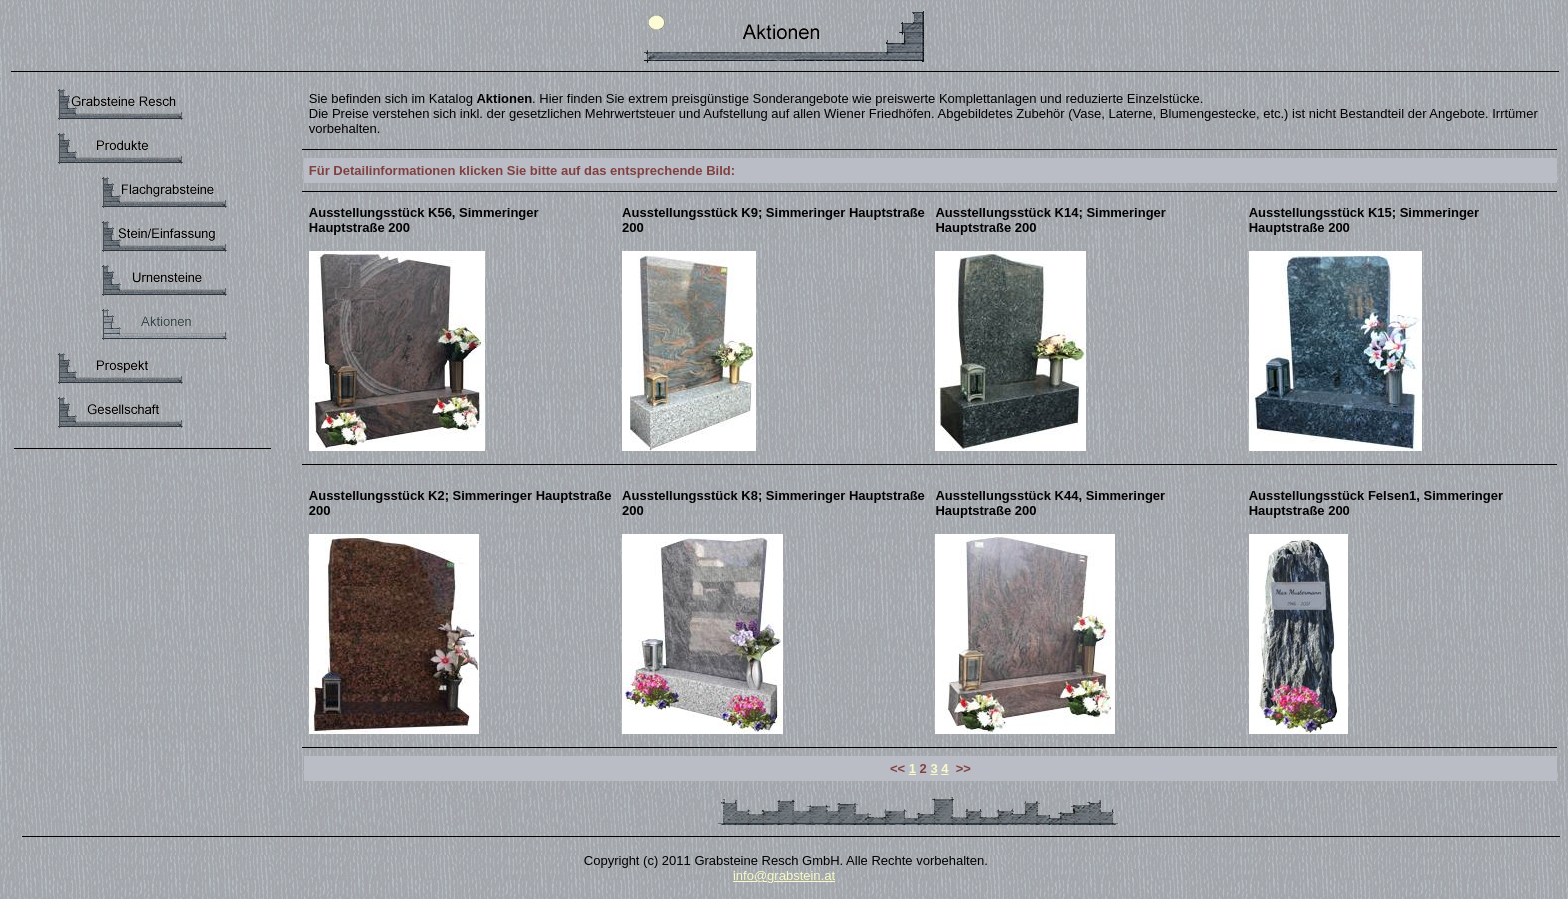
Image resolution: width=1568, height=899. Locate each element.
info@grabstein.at (784, 875)
